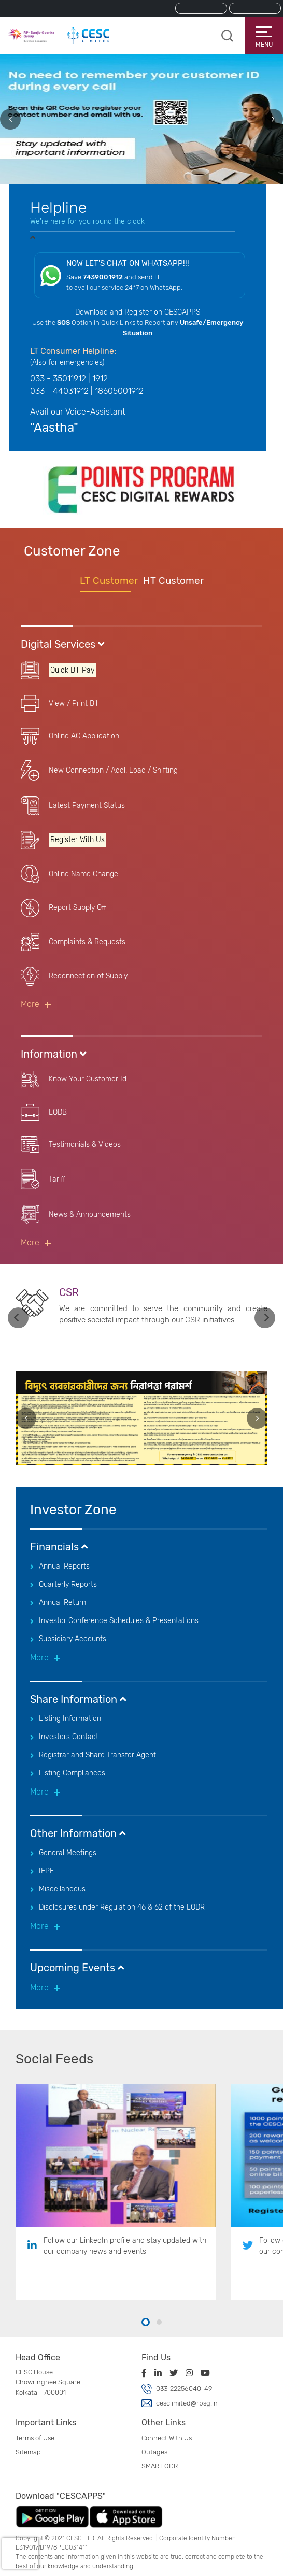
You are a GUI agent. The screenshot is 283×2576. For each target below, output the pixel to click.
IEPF (46, 1871)
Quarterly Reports (68, 1584)
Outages (154, 2452)
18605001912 (119, 391)
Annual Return (62, 1602)
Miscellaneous (62, 1889)
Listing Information (70, 1718)
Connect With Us (167, 2438)
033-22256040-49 (184, 2389)
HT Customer (173, 581)
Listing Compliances (72, 1773)
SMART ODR (160, 2466)
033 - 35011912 (58, 378)
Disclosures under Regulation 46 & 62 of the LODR (122, 1907)
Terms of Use (35, 2438)
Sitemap (28, 2452)
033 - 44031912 (59, 391)
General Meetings (67, 1852)
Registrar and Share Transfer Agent (97, 1754)
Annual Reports (64, 1566)
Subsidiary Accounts (72, 1638)
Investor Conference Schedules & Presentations (119, 1620)
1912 (100, 378)
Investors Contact (68, 1736)
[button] (146, 2322)
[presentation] (10, 119)
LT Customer (109, 581)
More (30, 1004)
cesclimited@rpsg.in (187, 2403)
